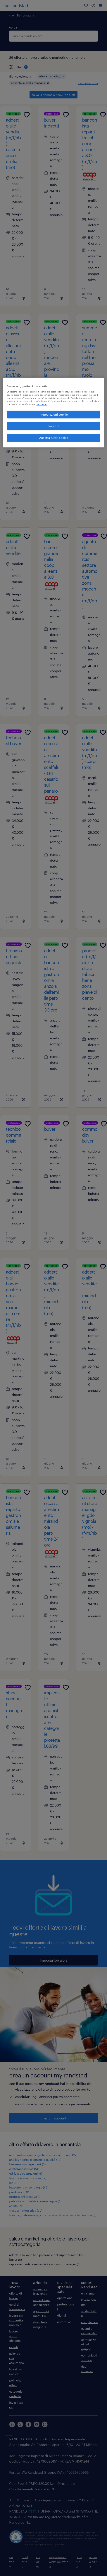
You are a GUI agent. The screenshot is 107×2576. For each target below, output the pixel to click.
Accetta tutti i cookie (53, 437)
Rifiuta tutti (53, 426)
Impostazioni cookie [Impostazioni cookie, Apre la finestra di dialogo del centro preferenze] (53, 414)
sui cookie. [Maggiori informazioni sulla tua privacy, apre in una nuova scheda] (42, 404)
